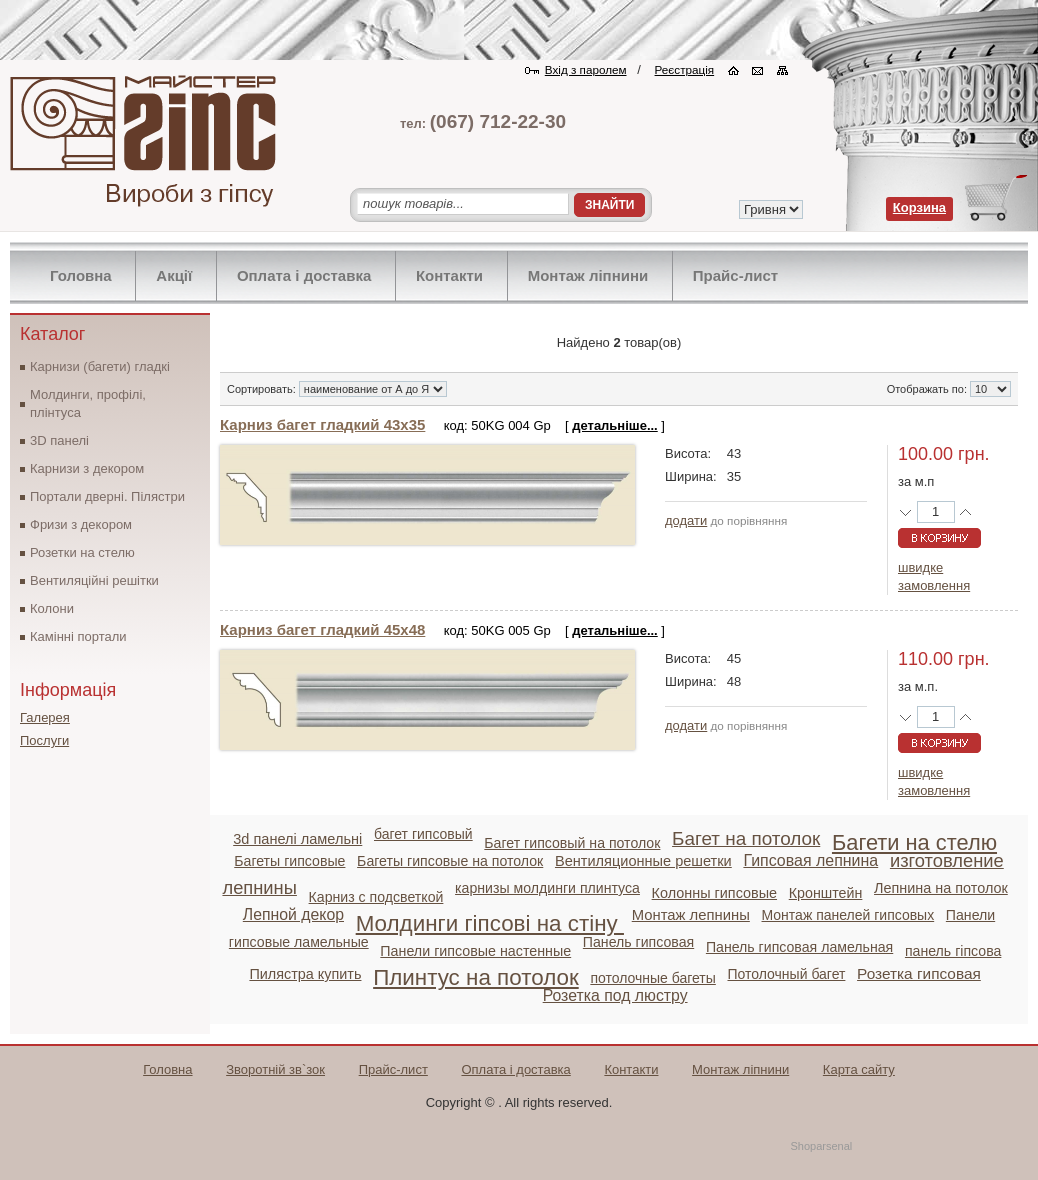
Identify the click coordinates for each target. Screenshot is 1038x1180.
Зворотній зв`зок (275, 1069)
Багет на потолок (746, 838)
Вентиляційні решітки (94, 580)
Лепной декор (293, 914)
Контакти (449, 275)
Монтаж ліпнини (588, 275)
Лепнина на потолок (941, 888)
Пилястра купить (305, 974)
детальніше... (615, 425)
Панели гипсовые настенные (475, 951)
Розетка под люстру (615, 995)
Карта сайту (859, 1069)
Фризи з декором (81, 524)
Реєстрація (685, 69)
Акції (174, 275)
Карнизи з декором (87, 468)
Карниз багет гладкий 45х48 (322, 629)
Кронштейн (826, 893)
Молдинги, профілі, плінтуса (88, 403)
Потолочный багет (787, 974)
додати (686, 520)
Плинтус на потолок (476, 977)
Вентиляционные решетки (643, 861)
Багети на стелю (914, 842)
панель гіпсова (953, 951)
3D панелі (59, 440)
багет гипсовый (423, 834)
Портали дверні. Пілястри (107, 496)
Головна (81, 275)
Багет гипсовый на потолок (572, 843)
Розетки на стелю (82, 552)
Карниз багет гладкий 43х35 (322, 424)
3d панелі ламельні (297, 839)
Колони (52, 608)
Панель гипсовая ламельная (799, 947)
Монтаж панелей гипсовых (848, 915)
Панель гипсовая (638, 942)
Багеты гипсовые (289, 861)
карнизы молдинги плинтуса (547, 888)
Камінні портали (78, 636)
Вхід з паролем (586, 69)
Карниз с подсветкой (376, 897)
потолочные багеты (652, 978)
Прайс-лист (735, 275)
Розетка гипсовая (919, 973)
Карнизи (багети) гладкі (100, 366)
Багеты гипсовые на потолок (450, 861)
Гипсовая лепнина (810, 860)
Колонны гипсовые (714, 893)
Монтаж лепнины (691, 915)
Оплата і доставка (304, 275)
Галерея (45, 717)
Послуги (44, 740)
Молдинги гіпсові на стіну (490, 923)
